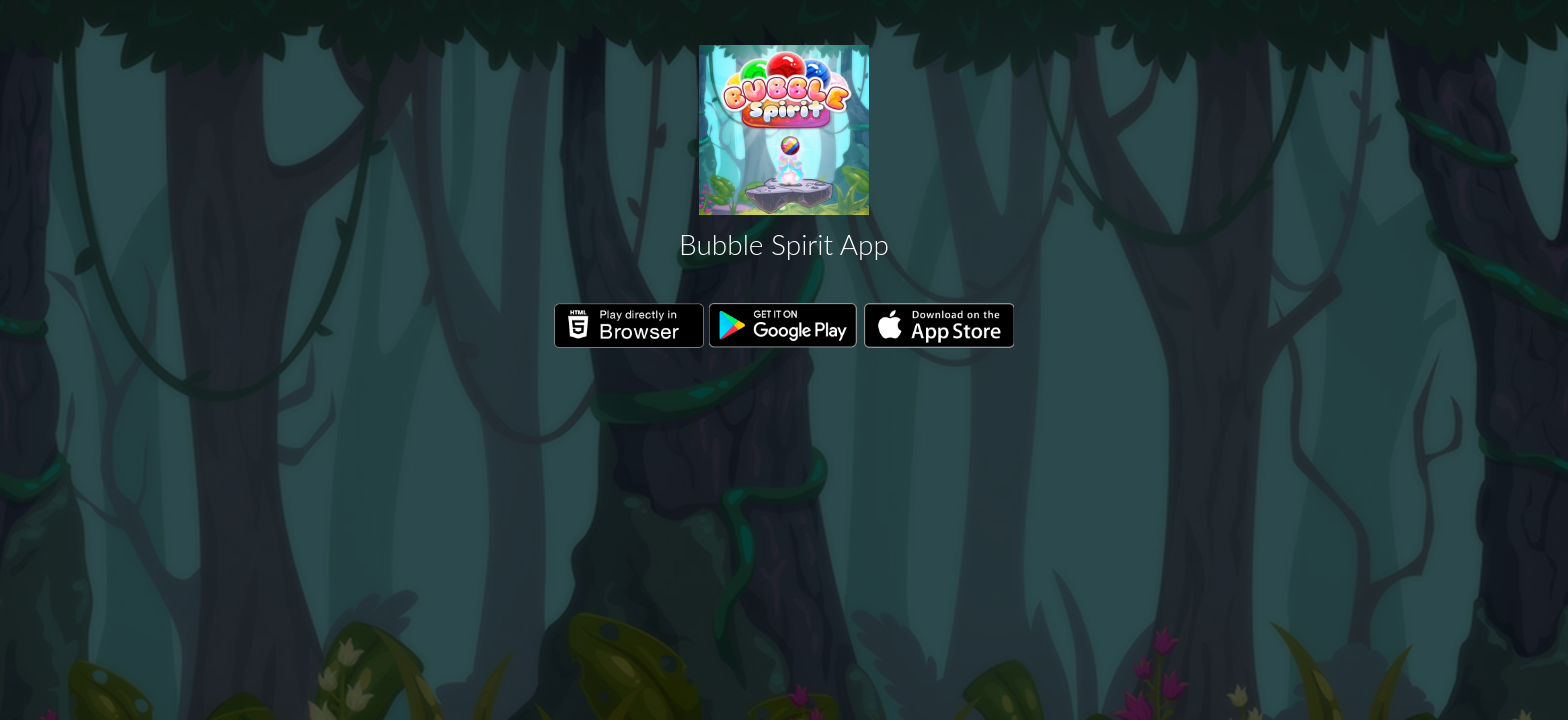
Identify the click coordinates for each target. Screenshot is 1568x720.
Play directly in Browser (629, 326)
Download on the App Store (939, 326)
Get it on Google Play (784, 326)
